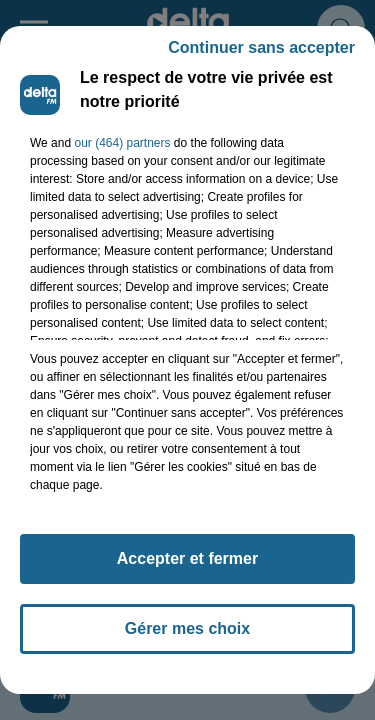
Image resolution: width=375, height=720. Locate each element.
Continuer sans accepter (261, 47)
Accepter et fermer (187, 558)
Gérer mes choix (187, 628)
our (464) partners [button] (122, 143)
